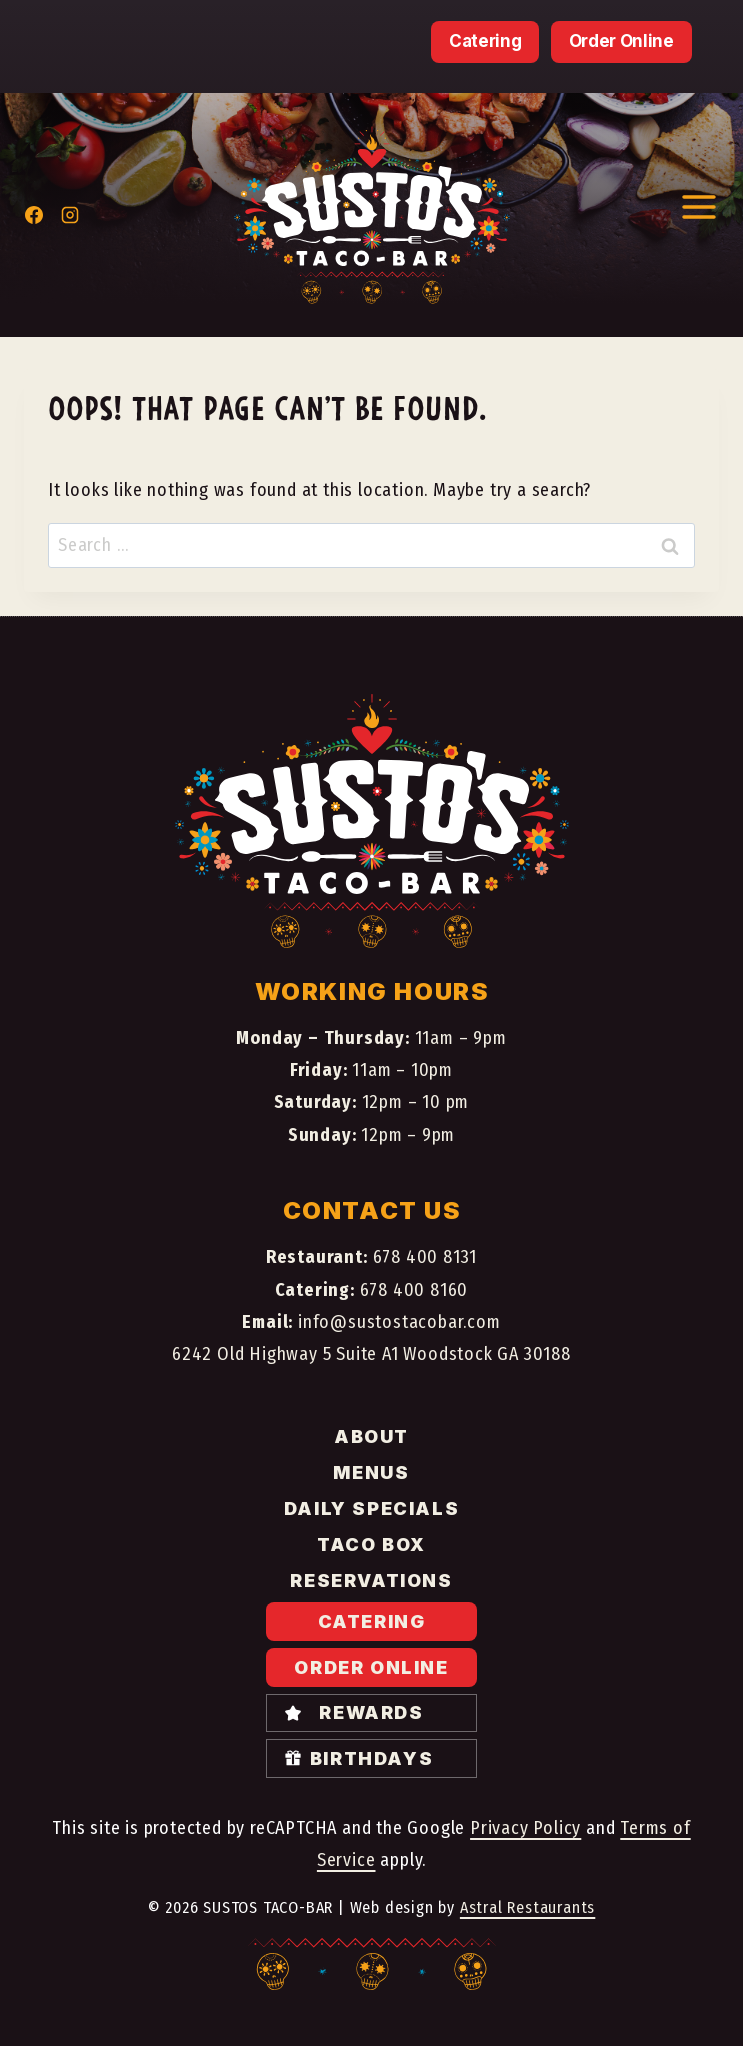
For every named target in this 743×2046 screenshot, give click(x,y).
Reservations (371, 1580)
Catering (485, 41)
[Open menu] (698, 206)
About (371, 1436)
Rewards (371, 1712)
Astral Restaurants (527, 1907)
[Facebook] (34, 215)
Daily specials (371, 1508)
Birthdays (371, 1758)
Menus (371, 1472)
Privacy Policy (525, 1828)
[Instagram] (70, 215)
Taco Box (371, 1544)
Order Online (621, 41)
